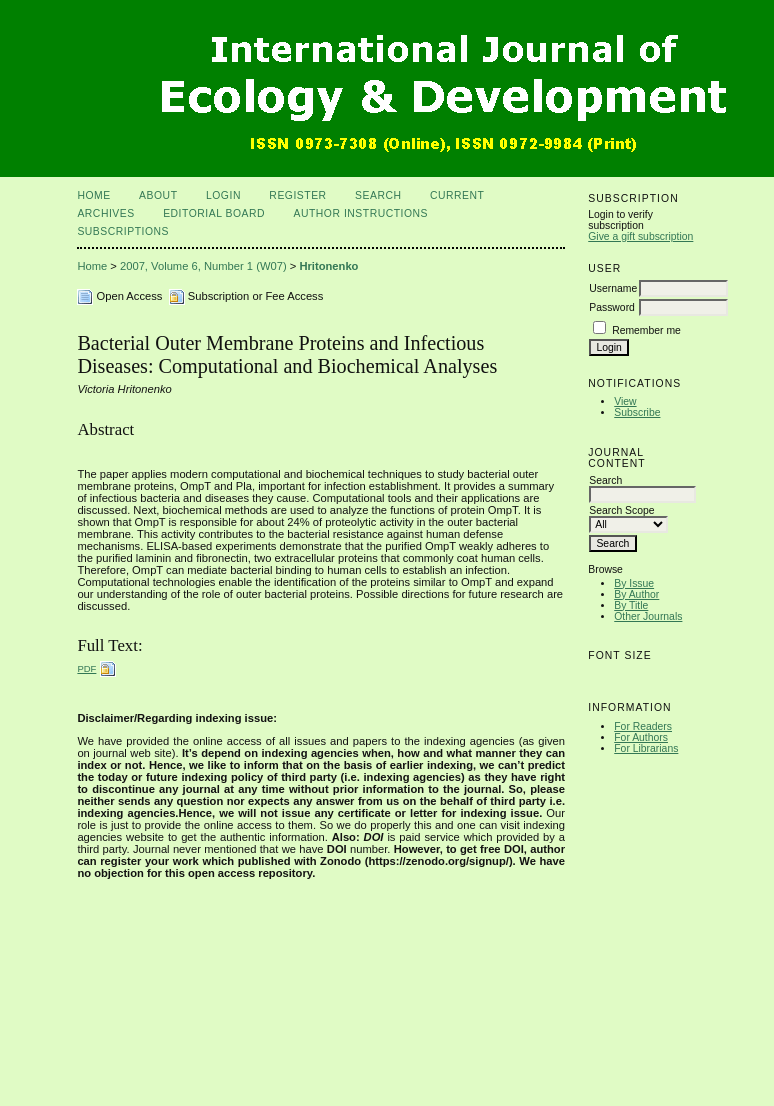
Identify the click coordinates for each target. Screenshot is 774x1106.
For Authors (641, 737)
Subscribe (637, 412)
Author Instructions (361, 213)
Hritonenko (328, 266)
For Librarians (646, 748)
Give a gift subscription (640, 236)
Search (378, 195)
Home (93, 195)
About (158, 195)
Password (612, 307)
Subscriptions (123, 231)
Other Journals (648, 616)
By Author (636, 594)
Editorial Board (214, 213)
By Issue (634, 583)
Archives (105, 213)
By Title (631, 605)
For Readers (643, 726)
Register (297, 195)
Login (223, 195)
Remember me (646, 330)
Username (613, 288)
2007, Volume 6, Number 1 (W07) (203, 266)
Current (457, 195)
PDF (86, 668)
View (625, 401)
